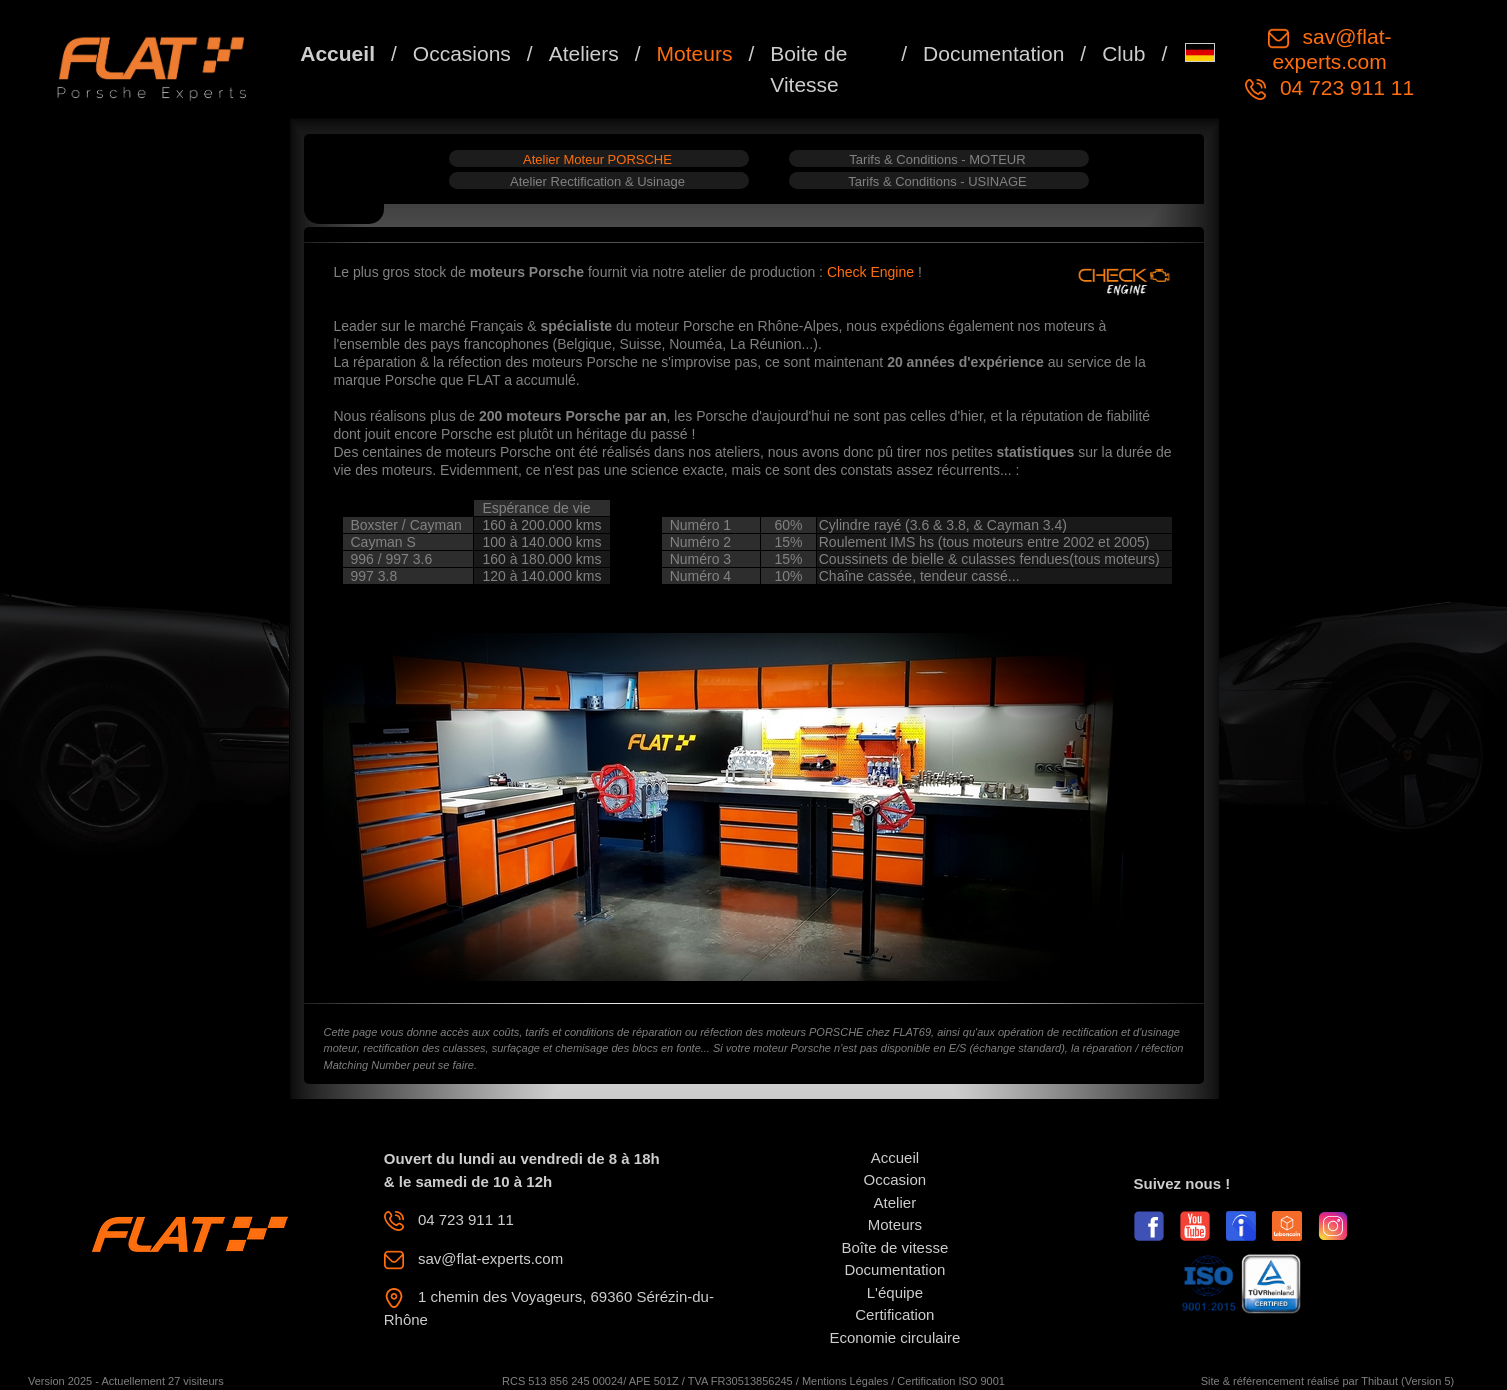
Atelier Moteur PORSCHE (597, 159)
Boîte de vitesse (895, 1247)
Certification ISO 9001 (951, 1381)
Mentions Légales (845, 1381)
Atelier (895, 1202)
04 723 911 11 (1344, 87)
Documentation (993, 53)
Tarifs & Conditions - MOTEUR (937, 159)
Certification (894, 1314)
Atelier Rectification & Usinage (597, 181)
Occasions (462, 53)
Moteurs (695, 53)
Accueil (337, 53)
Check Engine (872, 272)
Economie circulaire (894, 1337)
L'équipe (895, 1292)
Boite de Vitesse (808, 69)
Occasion (895, 1179)
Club (1123, 53)
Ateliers (584, 53)
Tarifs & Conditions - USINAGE (937, 181)
